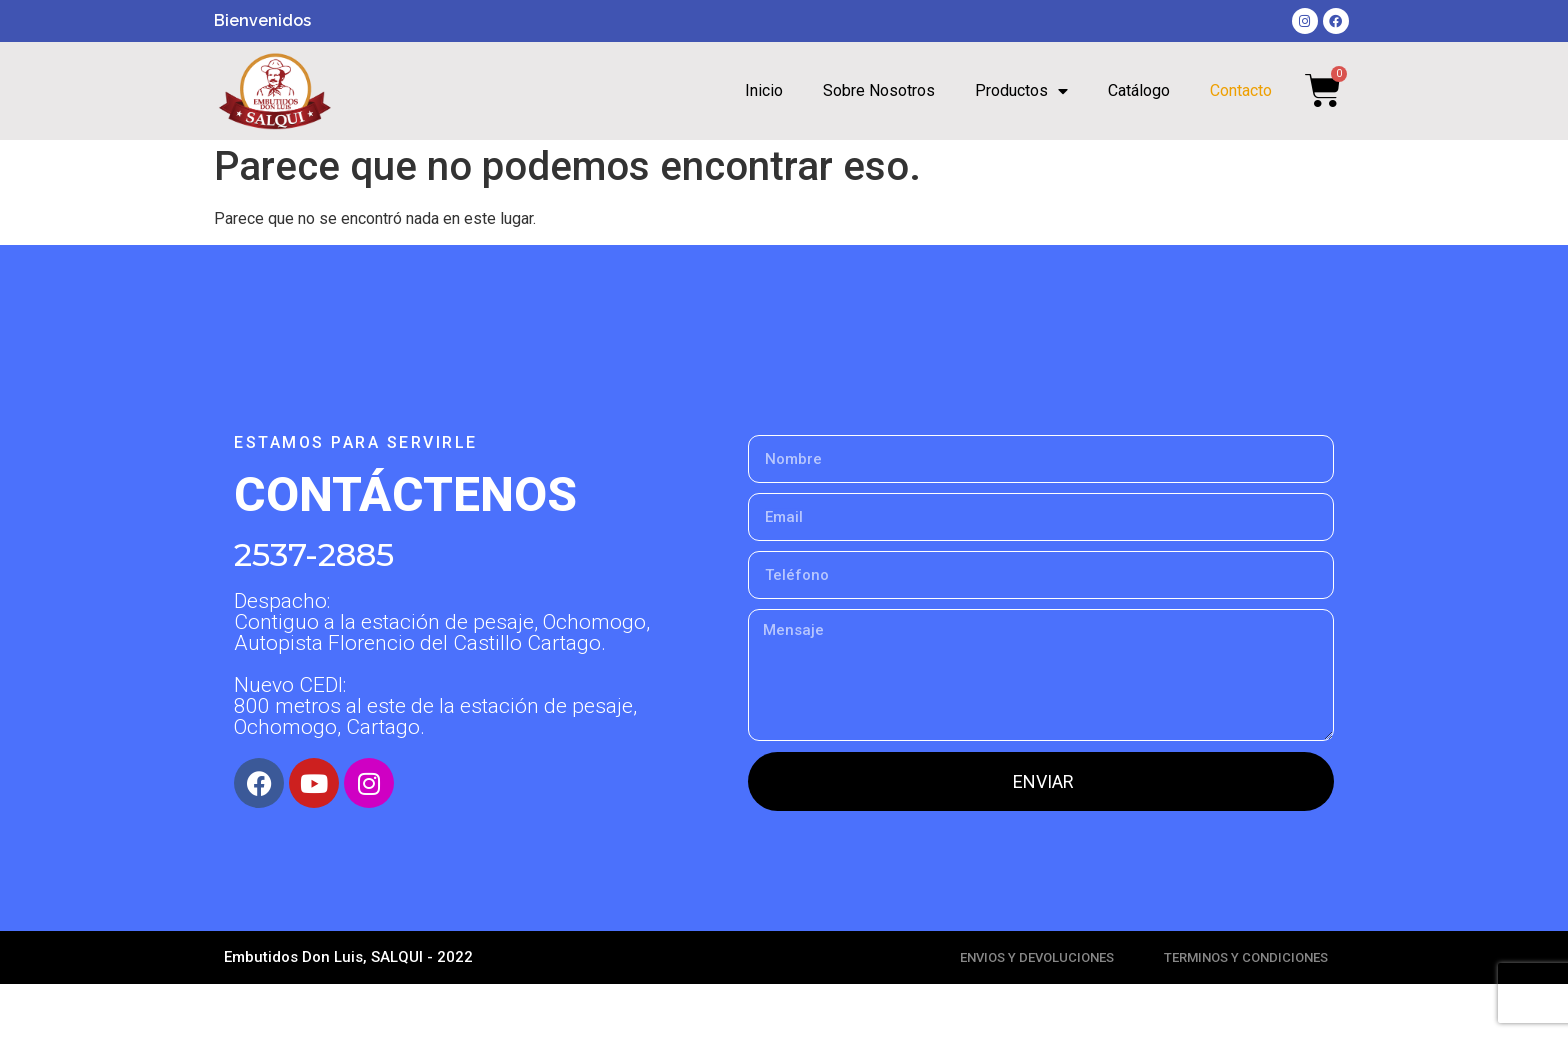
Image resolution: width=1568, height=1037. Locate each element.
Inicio (764, 90)
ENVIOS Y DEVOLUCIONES (1037, 1010)
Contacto (1241, 90)
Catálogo (1139, 90)
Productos (1021, 91)
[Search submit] (1215, 164)
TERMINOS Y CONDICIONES (1246, 1010)
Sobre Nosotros (879, 90)
